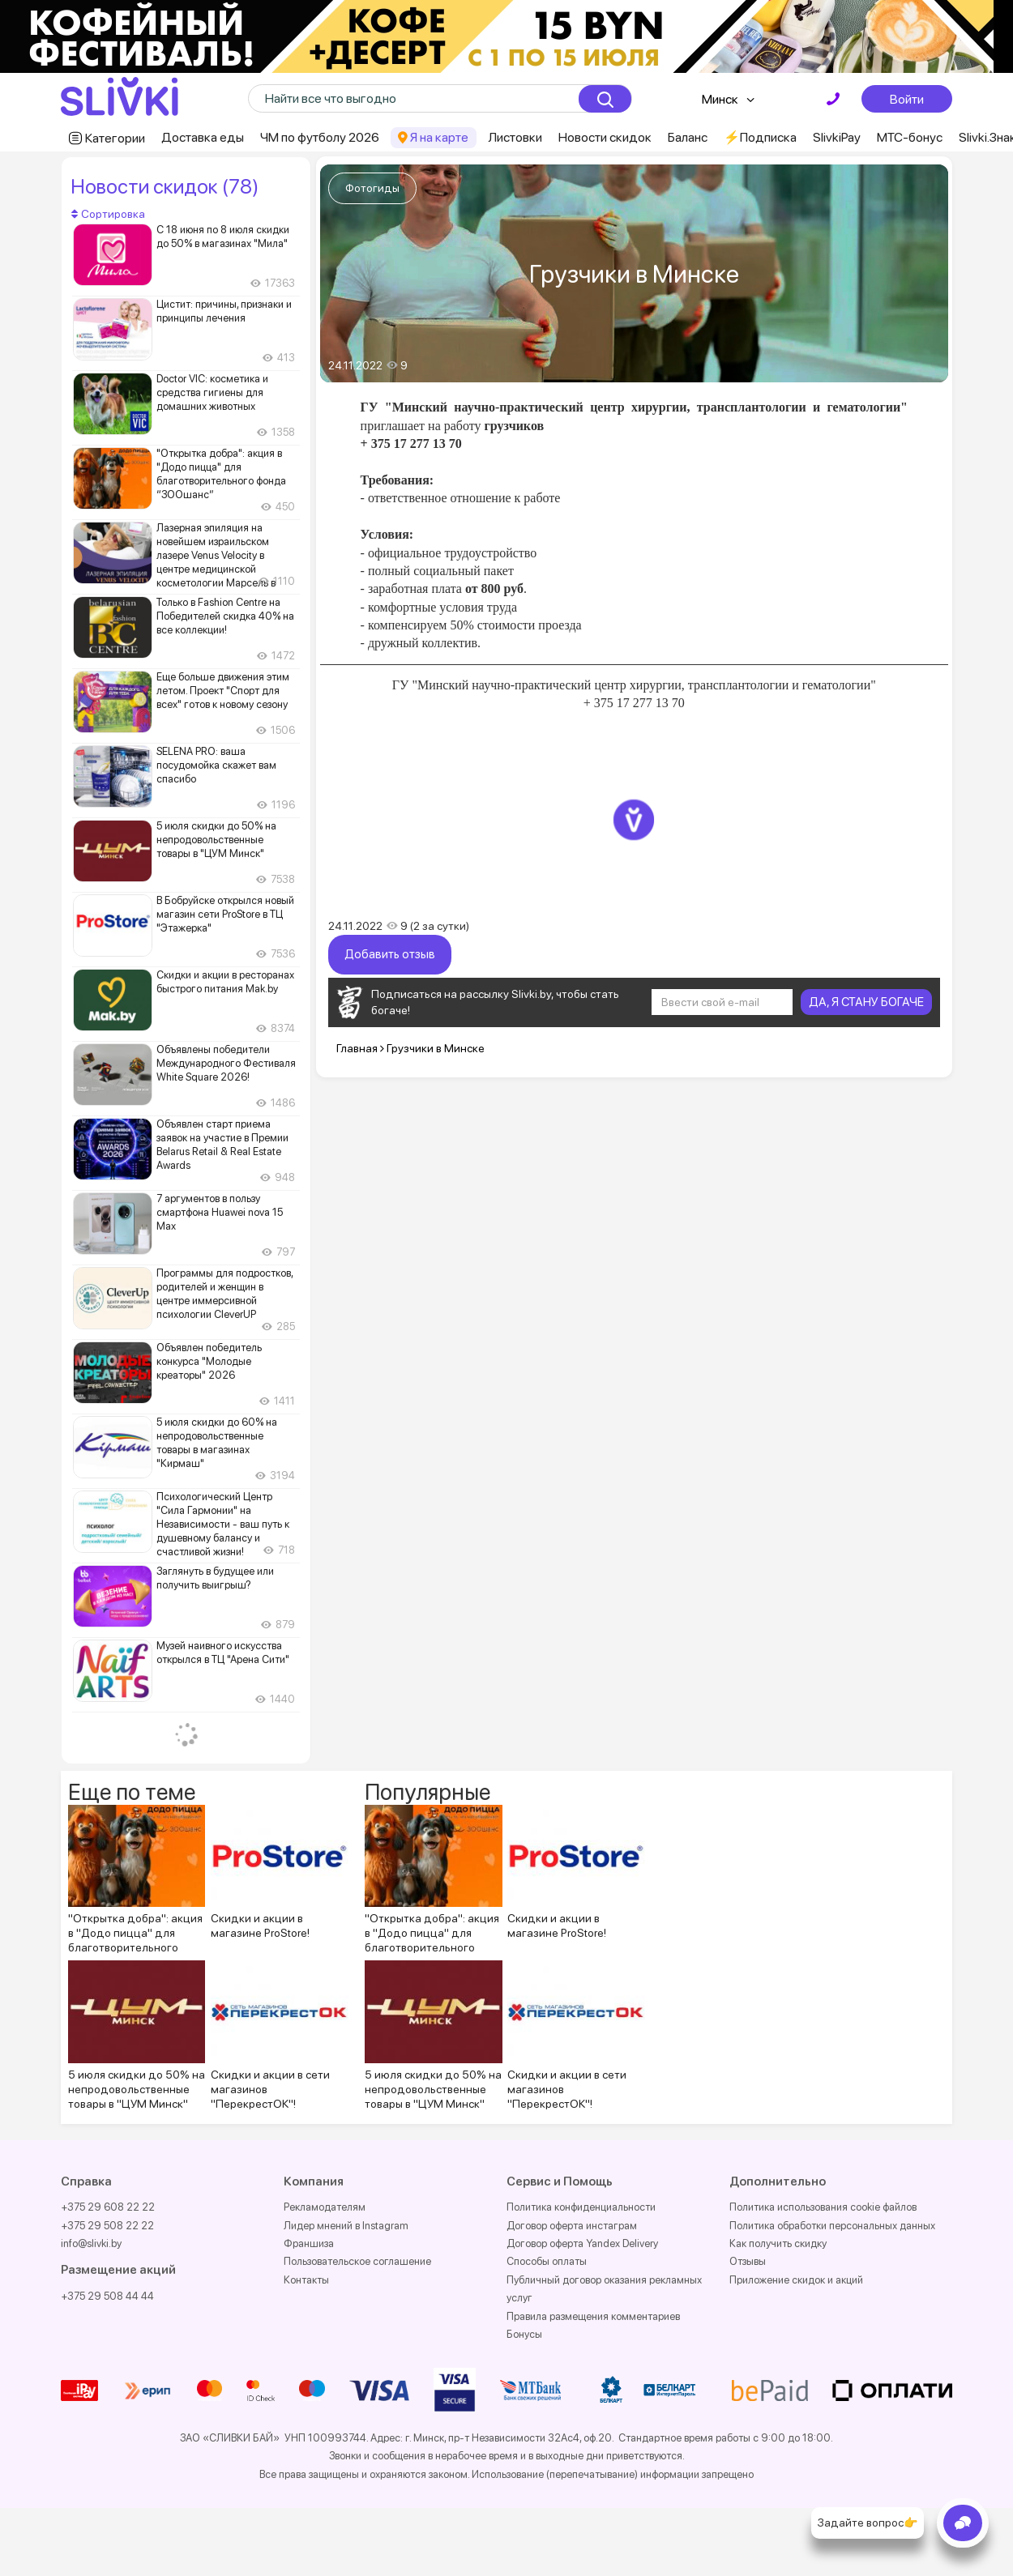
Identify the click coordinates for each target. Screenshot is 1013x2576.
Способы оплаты (546, 2261)
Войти (907, 99)
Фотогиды (372, 187)
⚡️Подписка (760, 137)
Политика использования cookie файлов (823, 2207)
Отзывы (747, 2261)
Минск (720, 99)
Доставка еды (202, 137)
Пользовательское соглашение (357, 2261)
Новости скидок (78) (165, 186)
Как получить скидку (778, 2243)
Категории (115, 138)
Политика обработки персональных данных (832, 2226)
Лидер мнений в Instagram (346, 2226)
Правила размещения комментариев (593, 2316)
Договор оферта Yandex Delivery (582, 2243)
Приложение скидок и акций (796, 2280)
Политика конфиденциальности (581, 2207)
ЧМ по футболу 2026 (319, 137)
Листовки (515, 137)
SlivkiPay (837, 137)
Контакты (306, 2280)
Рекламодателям (324, 2207)
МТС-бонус (909, 137)
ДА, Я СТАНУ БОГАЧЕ (866, 1002)
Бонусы (524, 2334)
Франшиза (309, 2243)
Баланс (687, 137)
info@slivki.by (91, 2243)
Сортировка (108, 213)
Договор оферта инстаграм (571, 2226)
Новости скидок (605, 137)
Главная (357, 1048)
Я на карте (439, 137)
